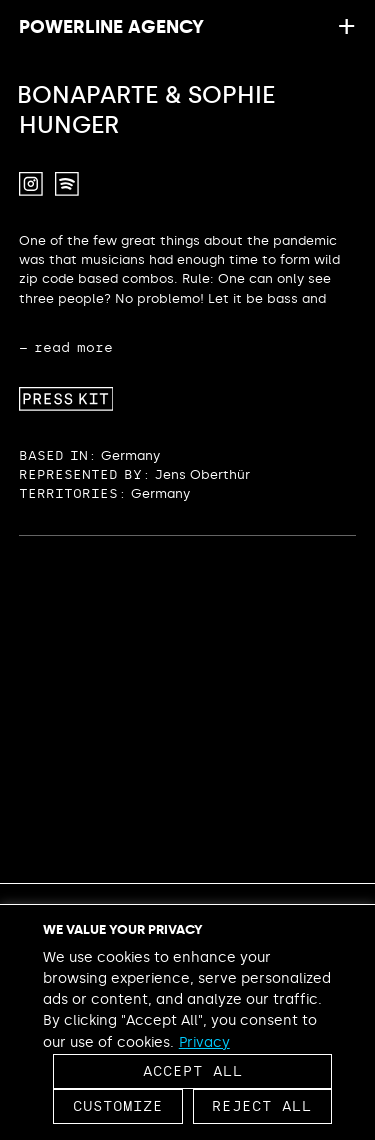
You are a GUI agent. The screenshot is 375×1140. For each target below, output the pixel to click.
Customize (118, 1106)
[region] (187, 1022)
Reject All (262, 1106)
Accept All (193, 1071)
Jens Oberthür (202, 474)
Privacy (204, 1042)
